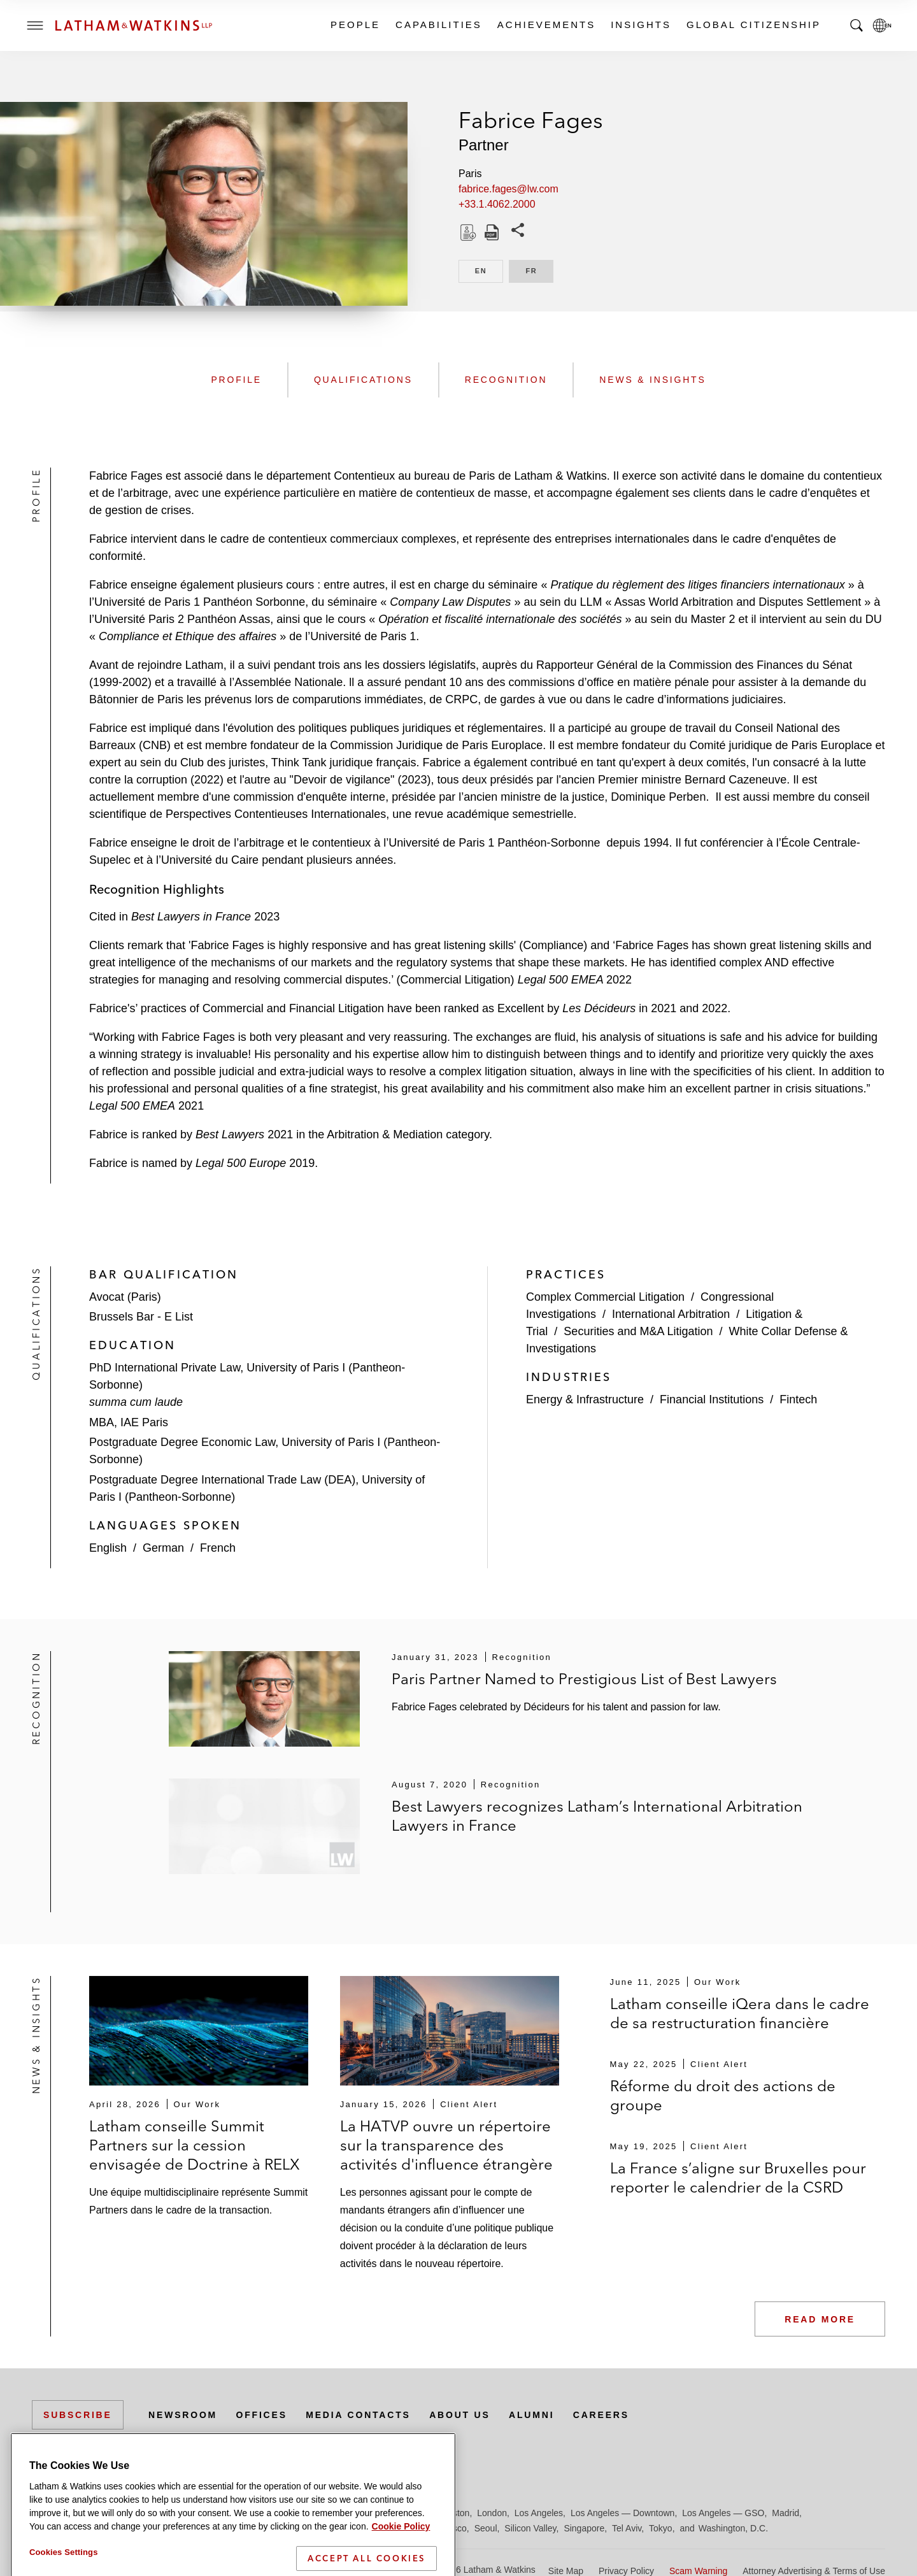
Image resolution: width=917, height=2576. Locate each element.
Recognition (506, 380)
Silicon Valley (530, 2528)
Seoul (485, 2528)
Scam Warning (698, 2571)
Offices (261, 2415)
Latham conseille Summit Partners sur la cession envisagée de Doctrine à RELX (194, 2145)
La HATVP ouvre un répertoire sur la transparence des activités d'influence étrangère (446, 2145)
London (492, 2513)
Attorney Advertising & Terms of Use (814, 2571)
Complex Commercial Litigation (605, 1297)
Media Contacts (358, 2415)
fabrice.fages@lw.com (508, 188)
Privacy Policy (626, 2571)
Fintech (798, 1399)
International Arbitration (671, 1314)
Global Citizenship (753, 24)
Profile (236, 380)
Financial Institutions (712, 1399)
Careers (601, 2415)
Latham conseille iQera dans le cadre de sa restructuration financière (739, 2013)
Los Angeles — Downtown (622, 2513)
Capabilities (438, 24)
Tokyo (660, 2528)
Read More (820, 2319)
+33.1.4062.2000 (497, 204)
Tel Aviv (626, 2528)
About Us (459, 2415)
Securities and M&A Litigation (638, 1331)
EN (489, 270)
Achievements (545, 24)
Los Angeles (539, 2513)
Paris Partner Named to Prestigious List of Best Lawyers (584, 1679)
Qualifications (363, 380)
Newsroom (182, 2415)
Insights (640, 24)
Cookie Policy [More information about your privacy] (401, 2568)
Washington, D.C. (733, 2528)
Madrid (785, 2513)
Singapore (584, 2528)
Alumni (531, 2415)
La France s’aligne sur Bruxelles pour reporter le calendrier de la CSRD (738, 2177)
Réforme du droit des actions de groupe (722, 2095)
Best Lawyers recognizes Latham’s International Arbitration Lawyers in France (597, 1816)
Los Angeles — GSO (723, 2513)
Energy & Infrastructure (585, 1399)
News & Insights (652, 380)
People (355, 24)
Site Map (565, 2571)
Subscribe (77, 2415)
